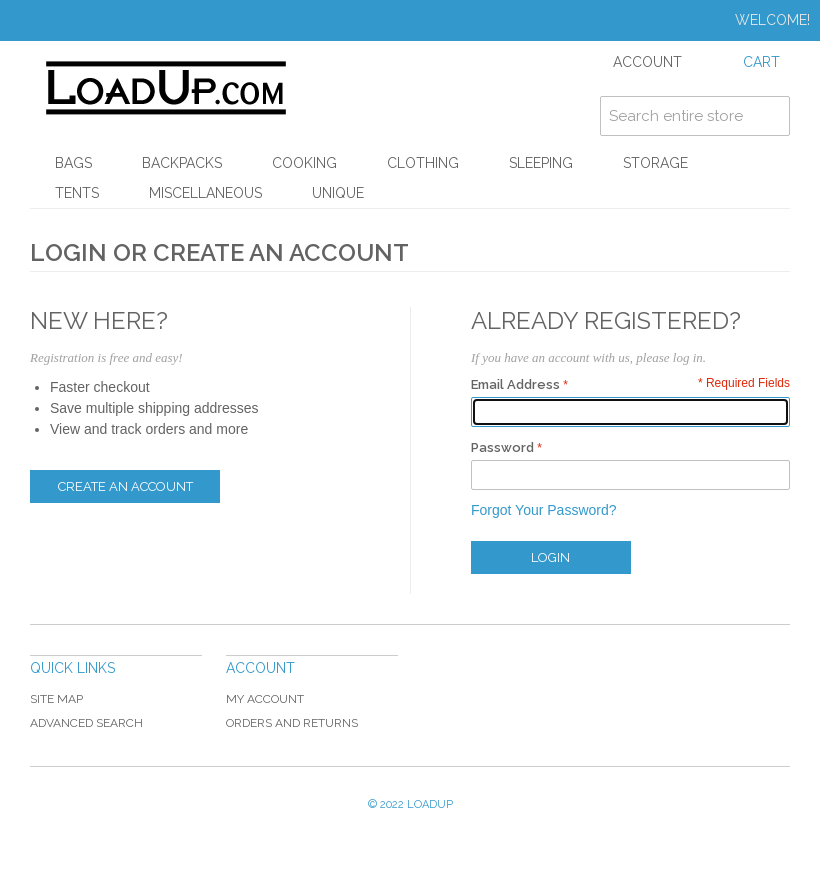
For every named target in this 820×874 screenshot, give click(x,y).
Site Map (56, 699)
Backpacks (182, 163)
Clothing (423, 163)
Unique (338, 193)
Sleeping (541, 163)
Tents (77, 193)
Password (502, 447)
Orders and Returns (292, 723)
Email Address (515, 384)
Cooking (304, 163)
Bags (73, 163)
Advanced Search (86, 723)
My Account (265, 699)
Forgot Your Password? (544, 510)
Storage (655, 163)
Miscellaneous (205, 193)
